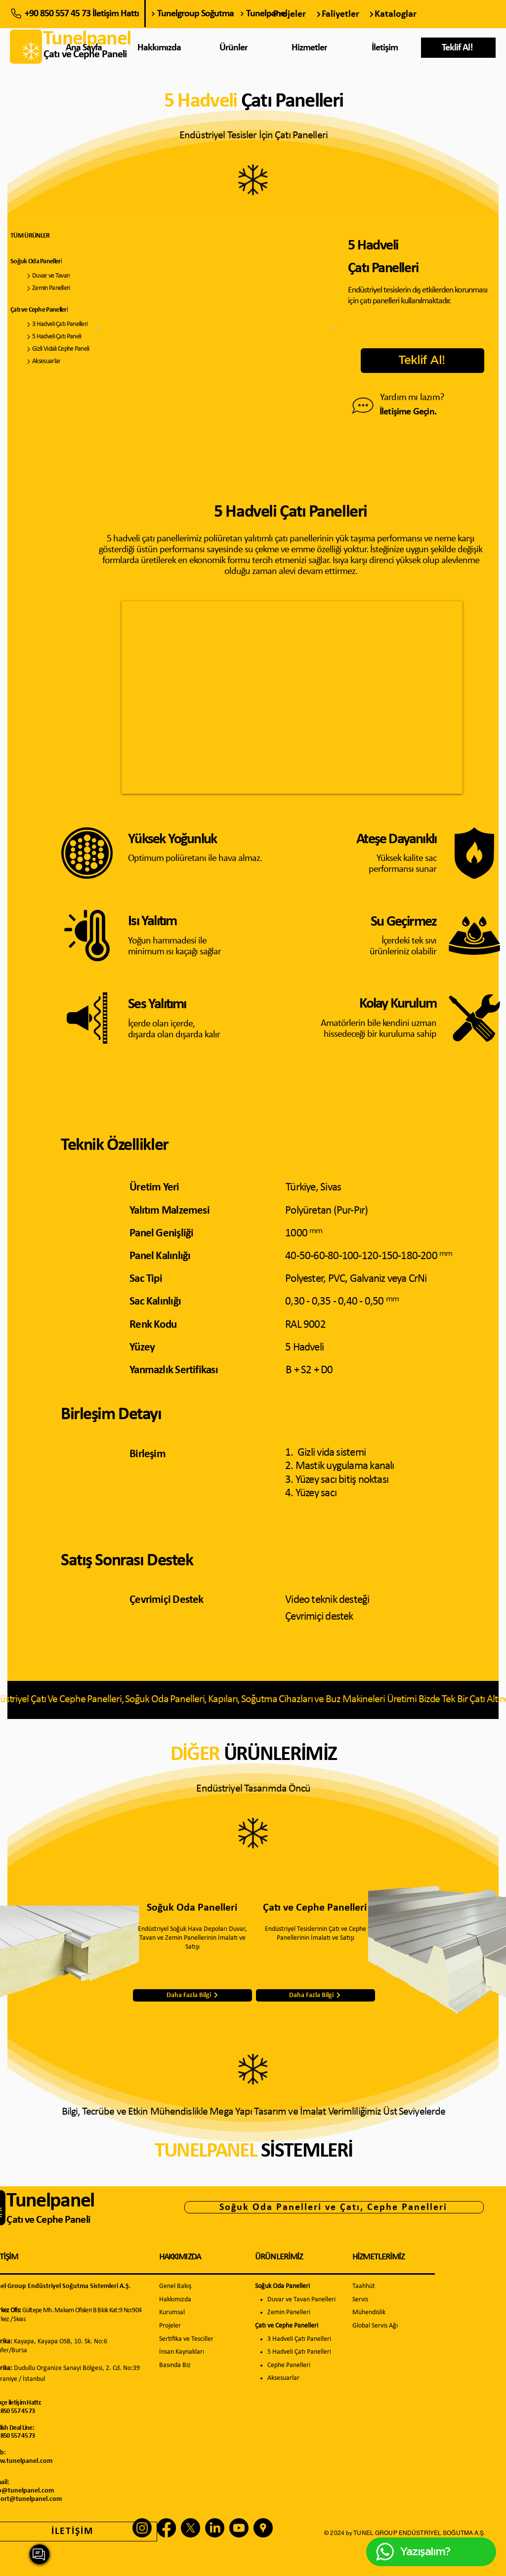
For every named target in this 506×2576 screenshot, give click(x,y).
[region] (310, 51)
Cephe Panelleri (288, 2365)
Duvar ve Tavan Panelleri (301, 2299)
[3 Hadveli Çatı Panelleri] (60, 324)
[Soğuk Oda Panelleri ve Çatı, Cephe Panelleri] (334, 2207)
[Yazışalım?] (39, 2554)
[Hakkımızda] (160, 48)
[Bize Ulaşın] (363, 406)
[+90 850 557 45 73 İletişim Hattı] (78, 13)
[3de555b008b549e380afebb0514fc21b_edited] (263, 2527)
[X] (190, 2527)
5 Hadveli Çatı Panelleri (299, 2352)
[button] (458, 48)
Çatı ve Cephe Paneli (47, 2220)
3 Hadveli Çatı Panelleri (299, 2339)
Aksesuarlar (283, 2378)
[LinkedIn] (214, 2527)
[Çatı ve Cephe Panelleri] (60, 310)
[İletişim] (386, 48)
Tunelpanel (50, 2201)
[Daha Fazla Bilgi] (192, 1995)
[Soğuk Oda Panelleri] (60, 261)
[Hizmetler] (310, 48)
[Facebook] (166, 2527)
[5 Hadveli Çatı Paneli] (60, 336)
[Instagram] (142, 2527)
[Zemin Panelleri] (60, 288)
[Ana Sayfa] (85, 48)
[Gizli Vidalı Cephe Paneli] (60, 349)
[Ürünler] (234, 48)
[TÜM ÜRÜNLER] (52, 236)
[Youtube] (239, 2527)
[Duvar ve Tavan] (60, 276)
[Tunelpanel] (281, 13)
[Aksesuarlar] (60, 361)
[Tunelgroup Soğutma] (192, 13)
